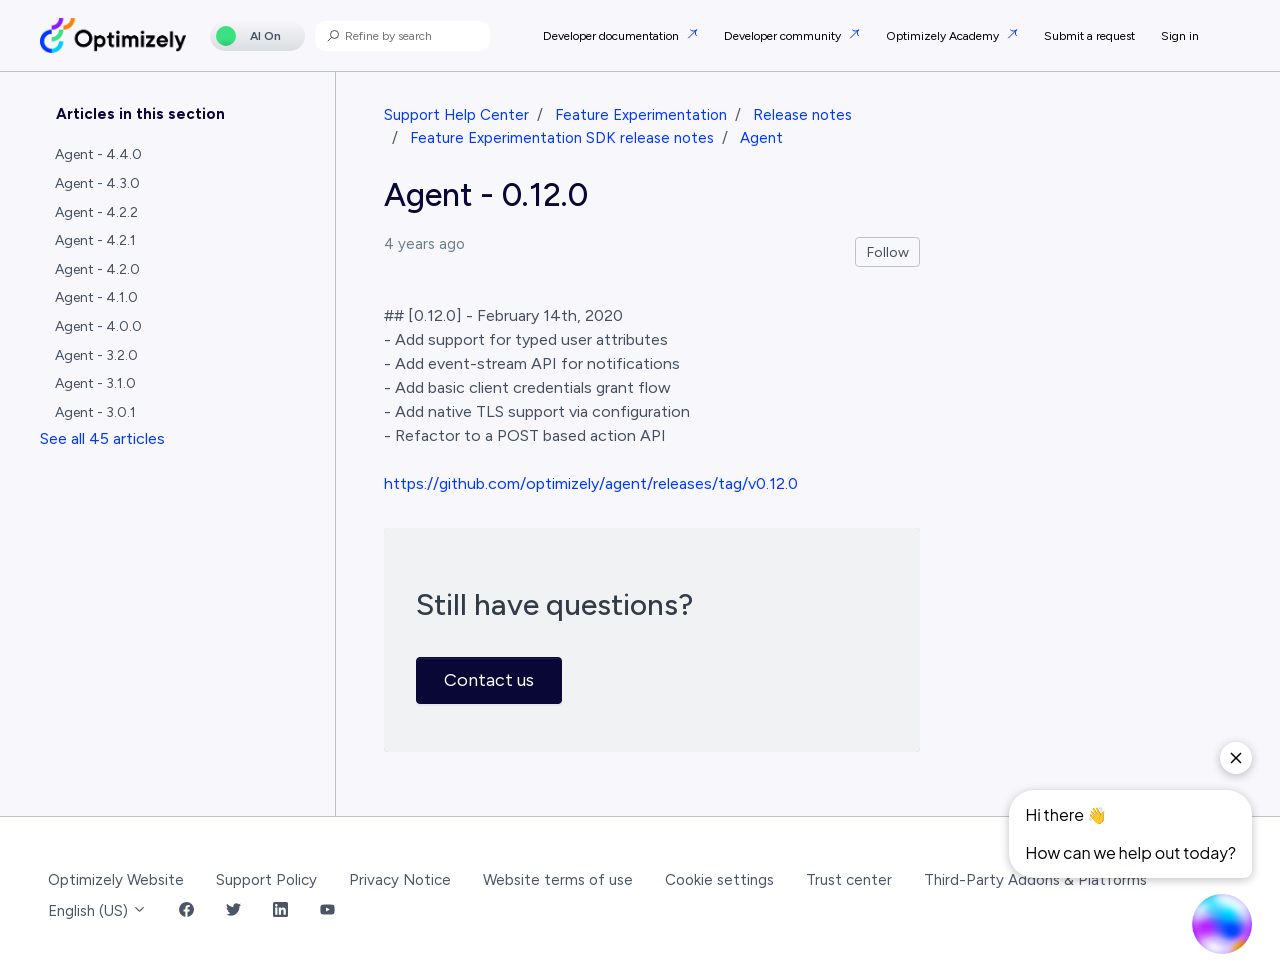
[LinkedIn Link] (280, 911)
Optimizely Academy (944, 36)
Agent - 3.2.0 (96, 355)
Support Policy (266, 880)
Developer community (784, 36)
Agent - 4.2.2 (96, 212)
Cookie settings (719, 880)
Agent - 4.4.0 (98, 154)
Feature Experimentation (641, 115)
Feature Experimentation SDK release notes (562, 138)
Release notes (802, 115)
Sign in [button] (1180, 36)
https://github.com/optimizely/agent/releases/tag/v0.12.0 (591, 483)
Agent (761, 138)
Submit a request (1089, 36)
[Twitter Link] (233, 911)
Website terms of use (558, 880)
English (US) (97, 911)
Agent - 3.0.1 (95, 412)
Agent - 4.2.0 (97, 269)
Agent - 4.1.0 (96, 297)
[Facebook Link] (186, 911)
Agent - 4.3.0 (97, 183)
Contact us (489, 680)
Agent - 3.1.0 (95, 383)
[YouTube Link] (327, 911)
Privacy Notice (400, 880)
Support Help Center (456, 115)
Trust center (849, 880)
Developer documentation (612, 36)
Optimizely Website (116, 880)
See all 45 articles (102, 438)
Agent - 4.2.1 (95, 240)
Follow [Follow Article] (888, 252)
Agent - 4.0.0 (98, 326)
